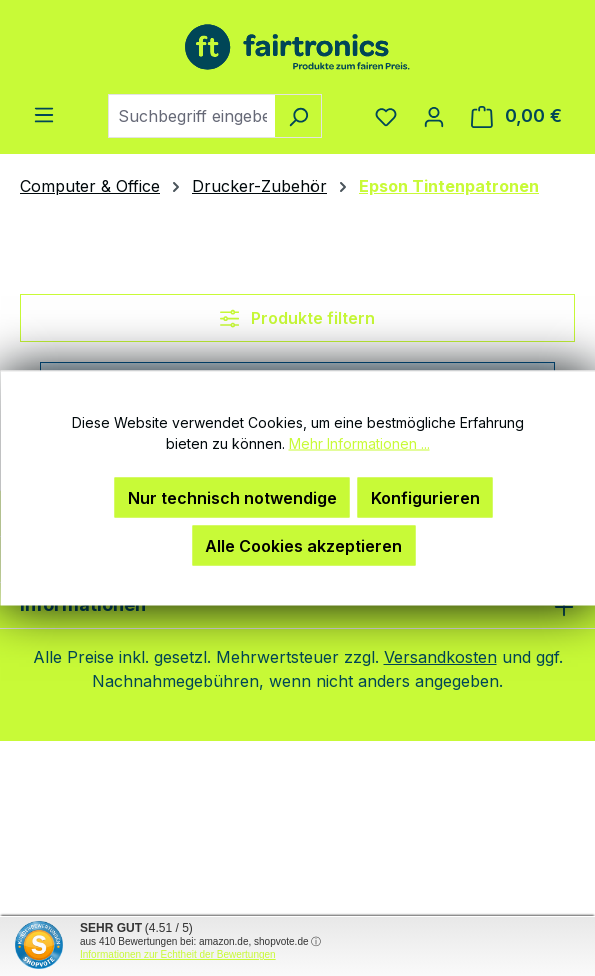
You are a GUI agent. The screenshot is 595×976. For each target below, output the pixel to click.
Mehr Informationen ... (359, 443)
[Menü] (44, 114)
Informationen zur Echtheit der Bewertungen (178, 954)
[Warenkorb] (516, 116)
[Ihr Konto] (434, 116)
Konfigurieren (425, 498)
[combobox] (192, 116)
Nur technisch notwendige (232, 498)
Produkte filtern (297, 318)
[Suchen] (298, 116)
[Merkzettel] (386, 116)
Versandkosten (440, 657)
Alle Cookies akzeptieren (303, 546)
